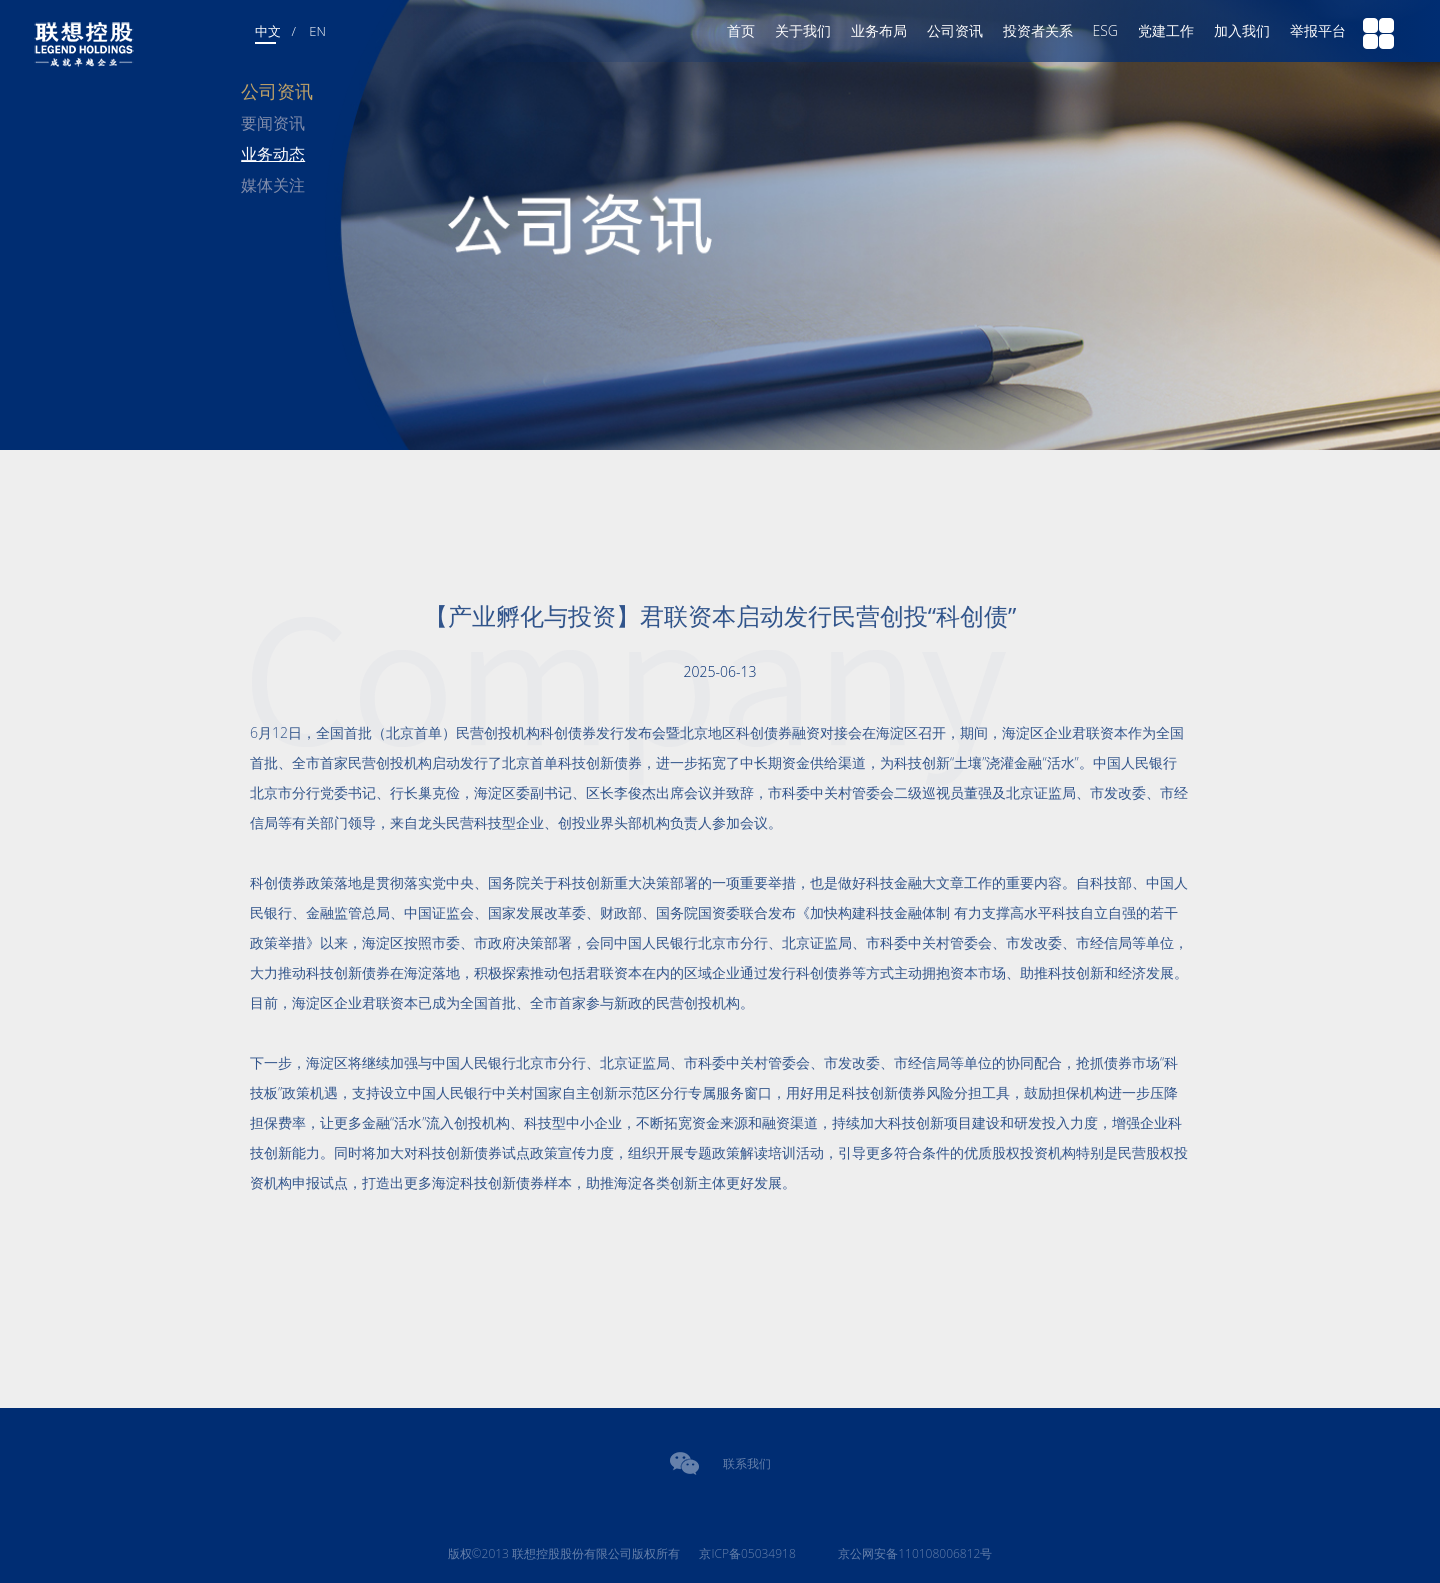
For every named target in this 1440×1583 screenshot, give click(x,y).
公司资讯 (955, 30)
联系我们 (747, 1463)
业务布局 (879, 30)
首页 (741, 30)
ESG (1106, 30)
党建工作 (1166, 30)
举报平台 (1318, 30)
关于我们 (803, 30)
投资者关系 (1038, 30)
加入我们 (1242, 30)
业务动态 (273, 154)
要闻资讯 (273, 123)
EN (317, 31)
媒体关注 (273, 185)
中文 (268, 31)
